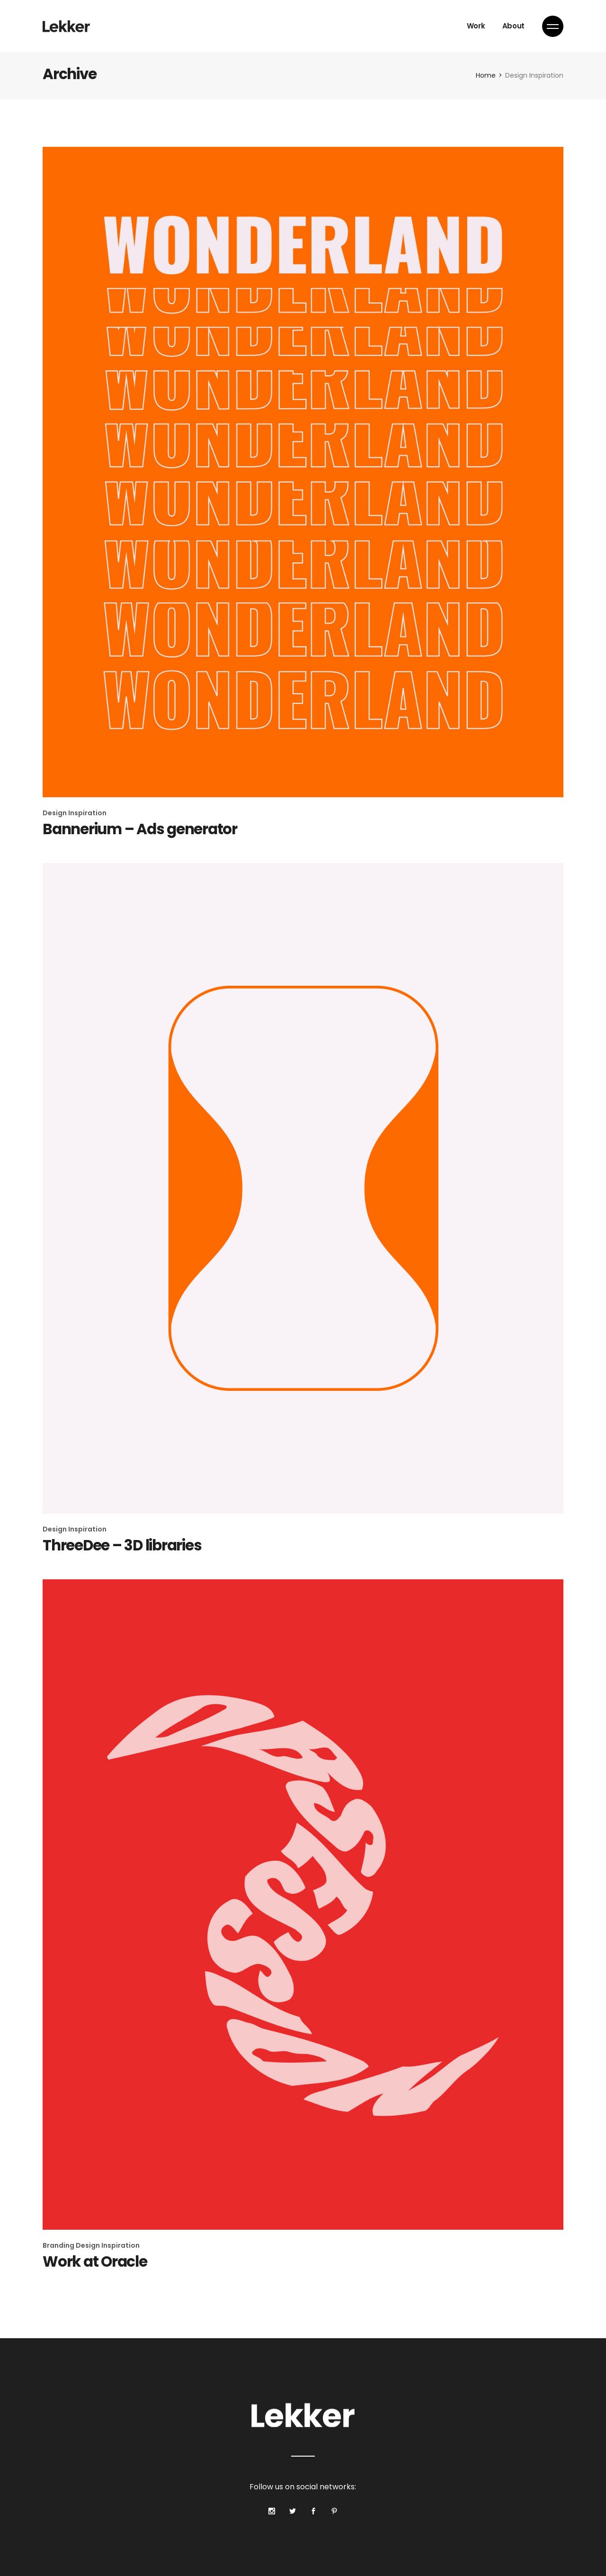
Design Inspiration (75, 813)
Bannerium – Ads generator (140, 829)
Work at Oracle (95, 2261)
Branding (59, 2245)
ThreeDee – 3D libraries (122, 1545)
